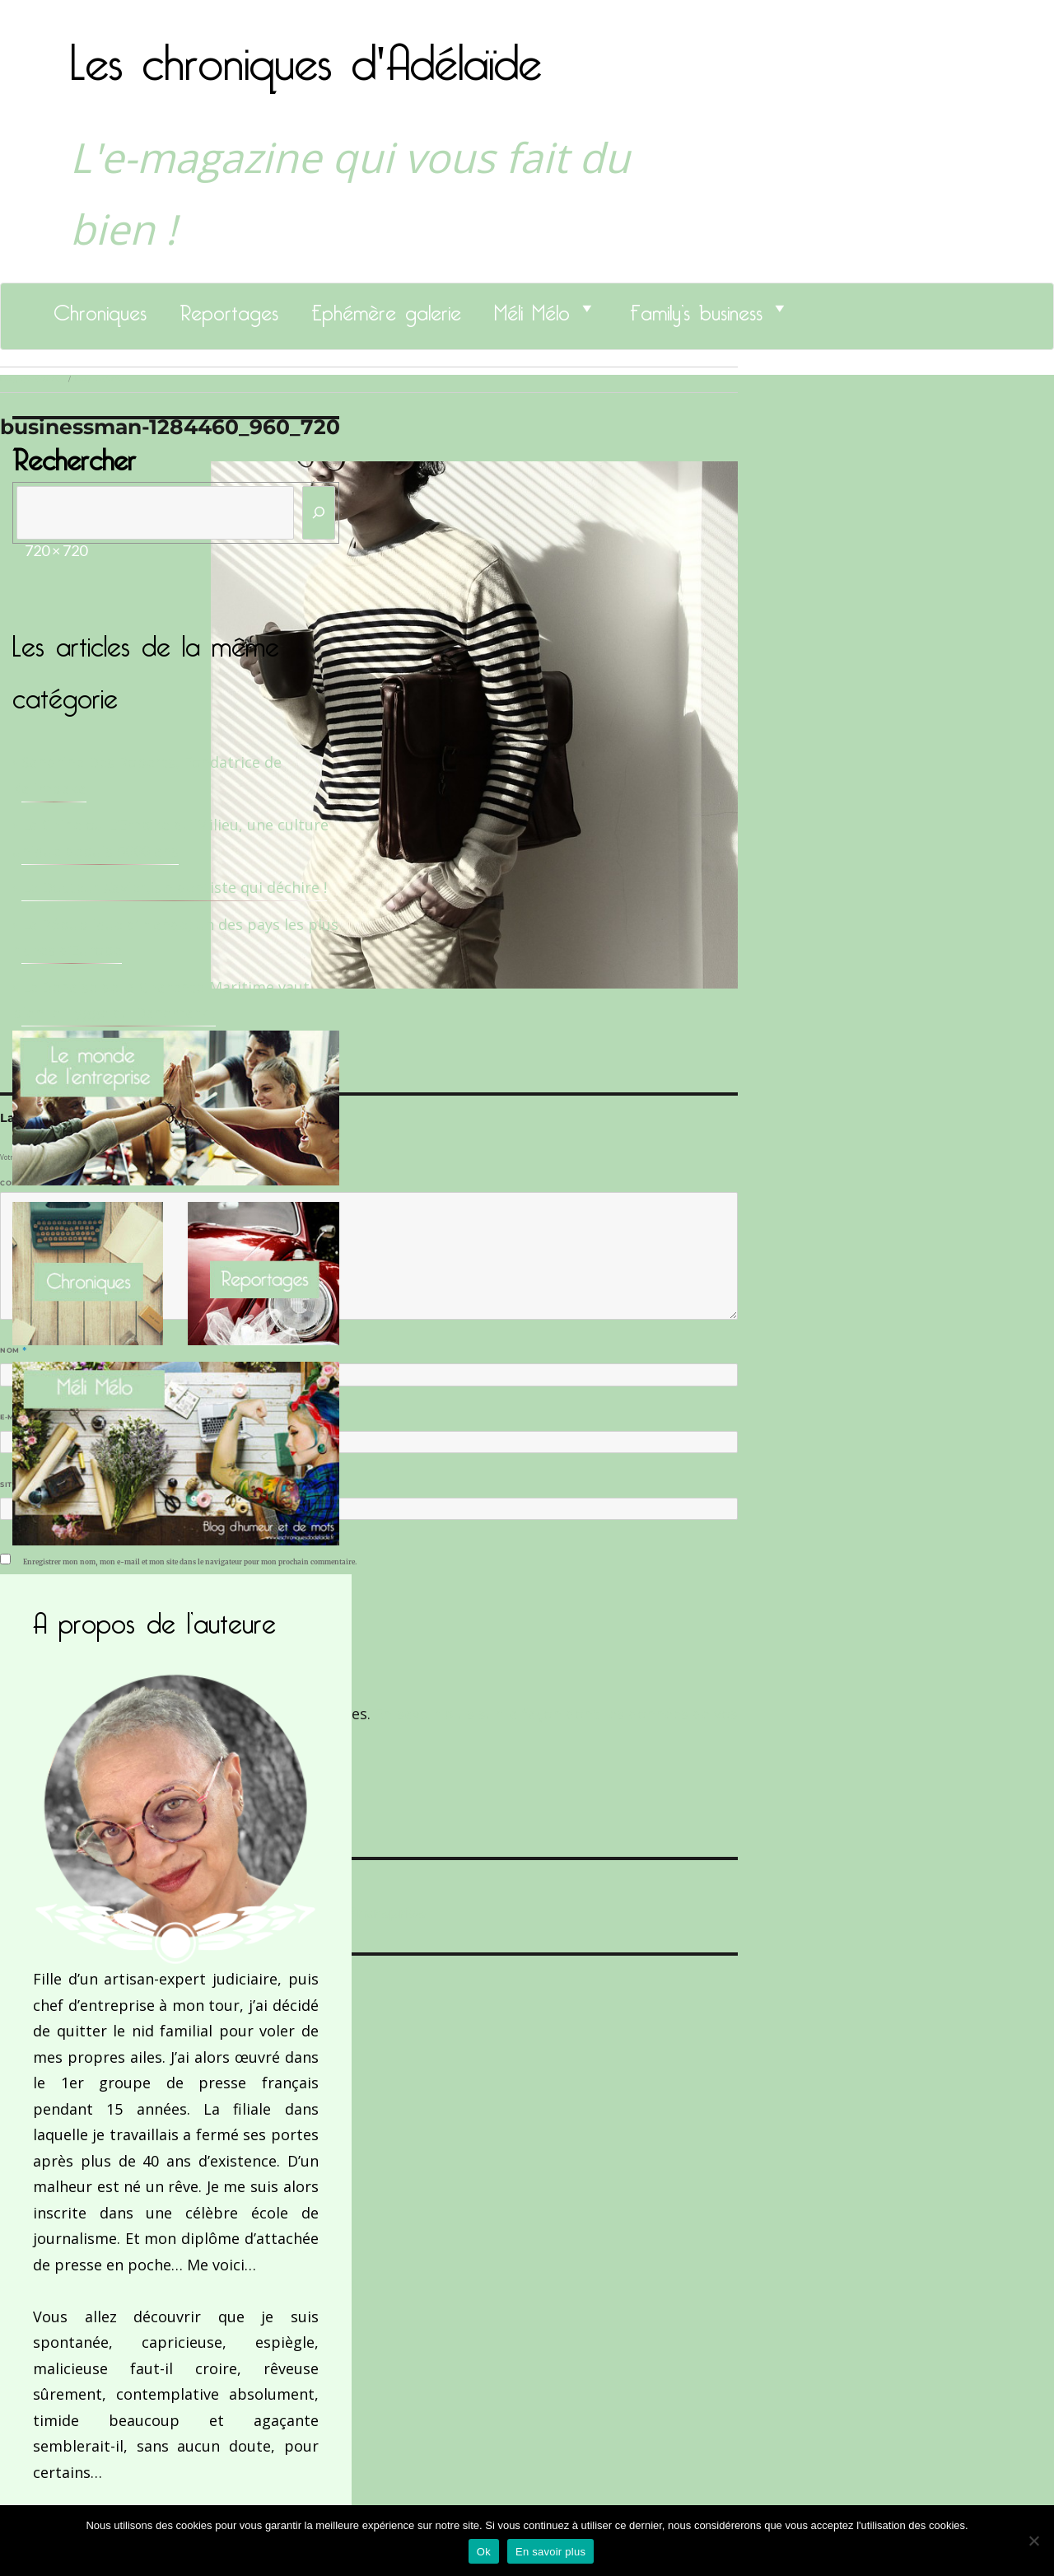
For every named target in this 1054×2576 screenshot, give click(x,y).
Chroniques (100, 308)
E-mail (17, 1417)
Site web (18, 1484)
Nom (13, 1350)
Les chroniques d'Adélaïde (306, 52)
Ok (484, 2552)
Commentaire (33, 1183)
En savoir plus (550, 2552)
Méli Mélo (532, 308)
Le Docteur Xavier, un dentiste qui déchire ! (174, 887)
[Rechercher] (318, 513)
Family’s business (696, 308)
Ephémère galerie (386, 308)
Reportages (229, 308)
